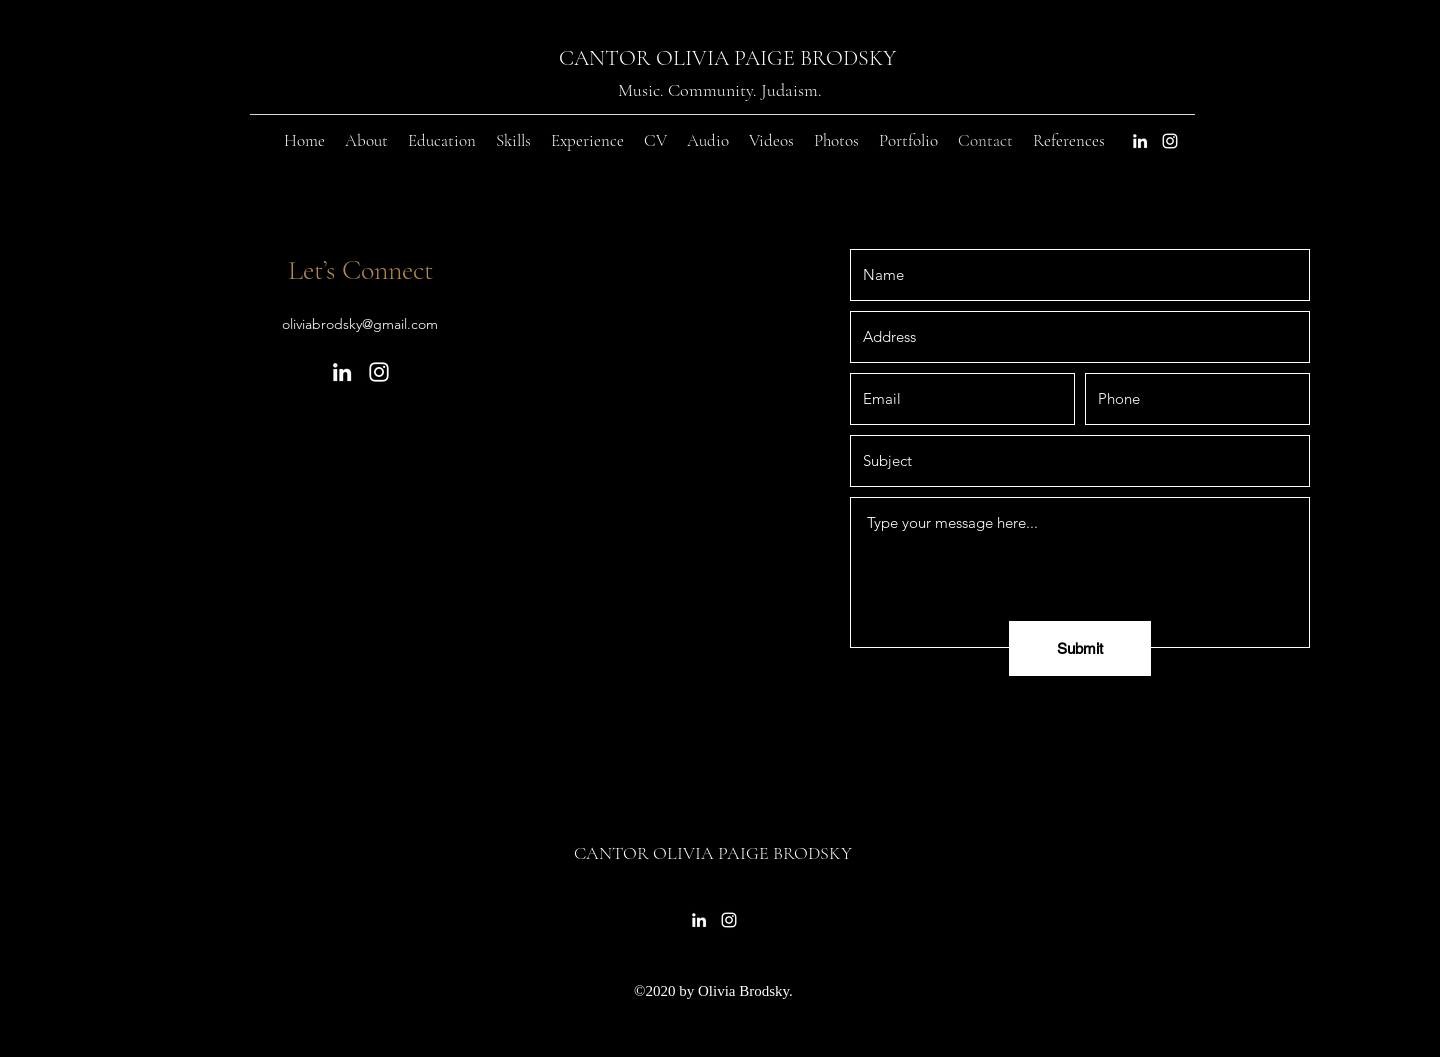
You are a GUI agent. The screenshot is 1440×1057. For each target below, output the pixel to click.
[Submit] (1080, 648)
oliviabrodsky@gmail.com (360, 324)
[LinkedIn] (1140, 141)
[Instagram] (1170, 141)
